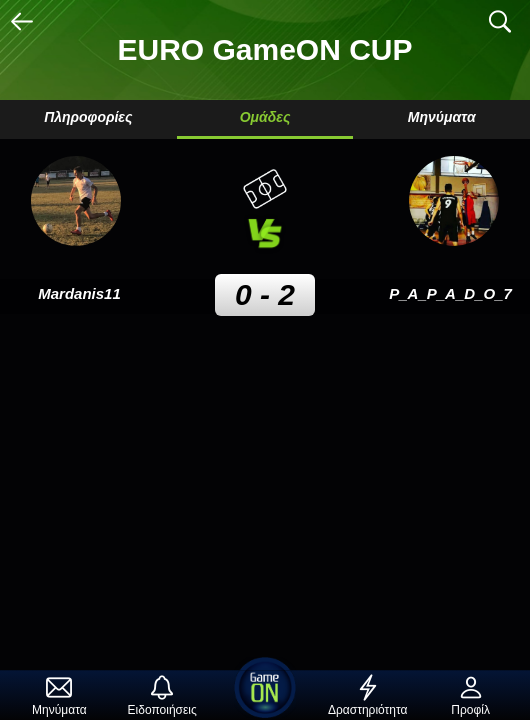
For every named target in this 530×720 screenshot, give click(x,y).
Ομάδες (265, 117)
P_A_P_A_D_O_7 (450, 293)
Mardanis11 (79, 293)
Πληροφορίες (88, 117)
